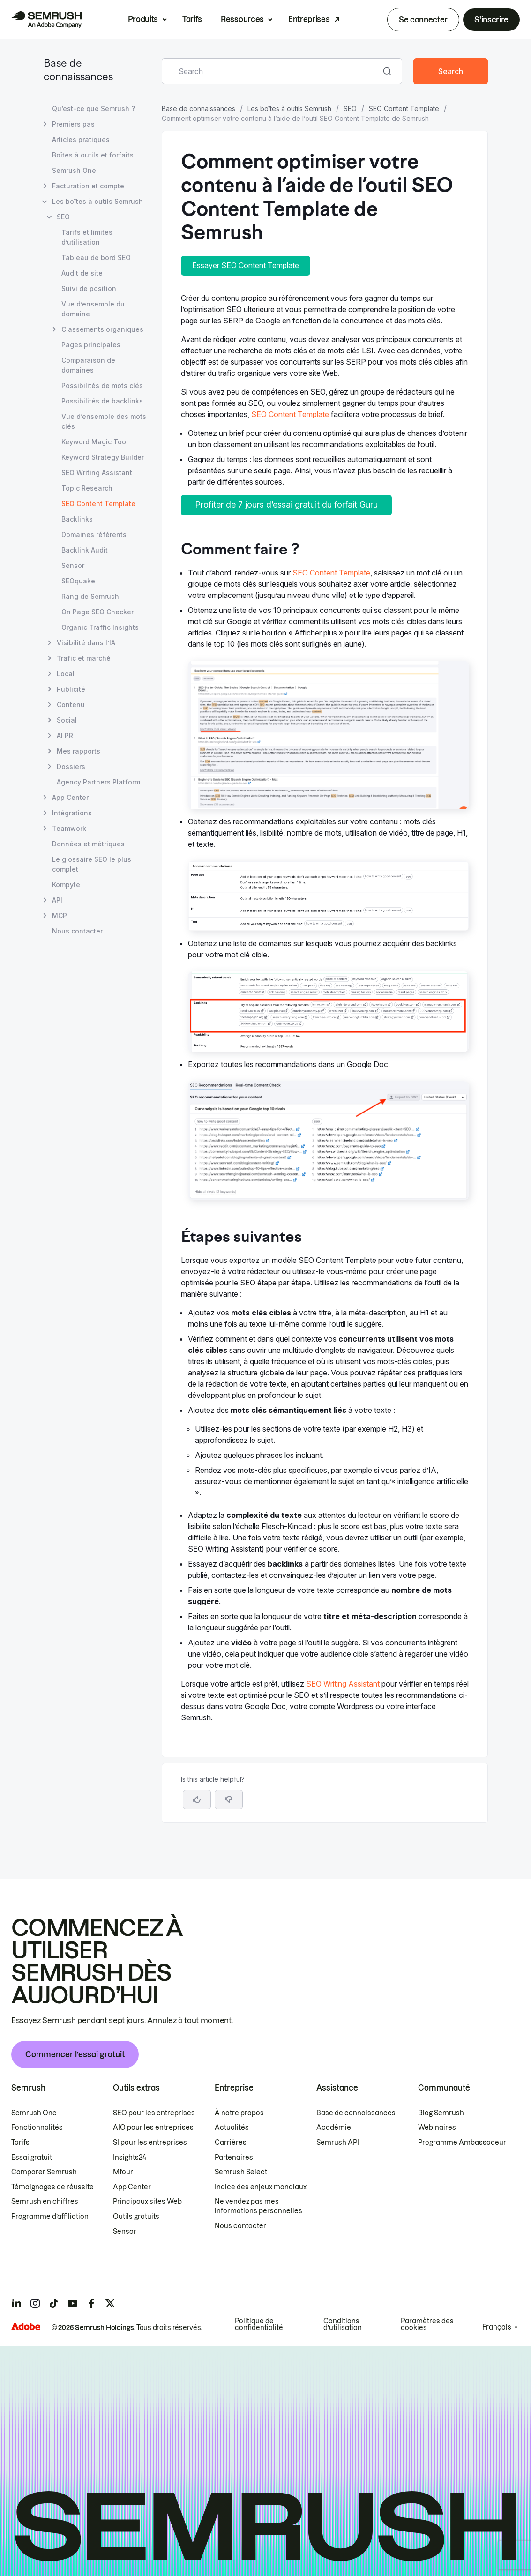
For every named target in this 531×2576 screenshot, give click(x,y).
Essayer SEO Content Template (245, 265)
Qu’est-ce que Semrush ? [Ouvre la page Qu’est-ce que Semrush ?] (93, 108)
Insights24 (129, 2157)
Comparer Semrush (44, 2172)
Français (496, 2327)
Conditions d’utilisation (342, 2324)
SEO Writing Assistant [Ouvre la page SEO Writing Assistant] (96, 473)
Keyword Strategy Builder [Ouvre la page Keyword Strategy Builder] (102, 457)
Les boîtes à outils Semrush (289, 108)
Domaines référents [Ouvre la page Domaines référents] (94, 534)
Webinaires (437, 2127)
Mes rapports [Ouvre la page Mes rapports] (78, 751)
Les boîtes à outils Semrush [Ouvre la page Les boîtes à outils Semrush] (97, 201)
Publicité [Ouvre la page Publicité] (71, 689)
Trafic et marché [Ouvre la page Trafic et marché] (84, 658)
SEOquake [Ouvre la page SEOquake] (78, 581)
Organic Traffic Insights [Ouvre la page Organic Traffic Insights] (100, 627)
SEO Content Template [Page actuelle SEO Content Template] (98, 504)
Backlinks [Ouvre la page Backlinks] (77, 519)
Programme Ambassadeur (462, 2142)
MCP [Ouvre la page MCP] (59, 915)
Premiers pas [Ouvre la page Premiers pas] (73, 124)
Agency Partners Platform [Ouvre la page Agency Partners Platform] (98, 782)
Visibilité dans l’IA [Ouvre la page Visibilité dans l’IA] (86, 643)
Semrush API (337, 2142)
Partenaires (234, 2157)
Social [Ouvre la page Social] (67, 720)
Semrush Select (241, 2172)
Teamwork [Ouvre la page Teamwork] (69, 828)
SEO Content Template (404, 108)
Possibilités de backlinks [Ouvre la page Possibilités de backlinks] (102, 401)
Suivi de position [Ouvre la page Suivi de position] (88, 288)
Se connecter (423, 19)
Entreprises (308, 19)
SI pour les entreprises (150, 2142)
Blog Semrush (441, 2113)
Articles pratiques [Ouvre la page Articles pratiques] (81, 139)
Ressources (242, 19)
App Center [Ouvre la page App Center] (70, 797)
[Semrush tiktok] (54, 2303)
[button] (229, 1799)
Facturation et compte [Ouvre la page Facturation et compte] (88, 186)
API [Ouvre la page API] (57, 900)
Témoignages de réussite (52, 2187)
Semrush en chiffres (44, 2201)
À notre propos (239, 2113)
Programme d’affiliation (50, 2216)
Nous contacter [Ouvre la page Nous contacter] (77, 931)
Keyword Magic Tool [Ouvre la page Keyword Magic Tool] (94, 442)
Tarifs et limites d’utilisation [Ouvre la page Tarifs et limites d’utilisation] (86, 237)
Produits (143, 19)
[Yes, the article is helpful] (197, 1799)
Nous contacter (240, 2226)
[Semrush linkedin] (16, 2303)
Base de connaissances (198, 108)
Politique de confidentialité (259, 2324)
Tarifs (192, 19)
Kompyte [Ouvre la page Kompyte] (66, 885)
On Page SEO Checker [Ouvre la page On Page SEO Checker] (97, 612)
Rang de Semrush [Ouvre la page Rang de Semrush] (90, 596)
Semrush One (34, 2113)
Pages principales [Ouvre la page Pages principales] (90, 345)
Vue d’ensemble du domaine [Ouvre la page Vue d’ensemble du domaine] (93, 309)
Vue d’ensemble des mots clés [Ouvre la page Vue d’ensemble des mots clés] (103, 421)
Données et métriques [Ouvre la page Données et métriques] (88, 844)
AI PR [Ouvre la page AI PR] (65, 735)
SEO (350, 108)
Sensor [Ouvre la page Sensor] (72, 565)
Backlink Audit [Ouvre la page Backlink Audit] (84, 550)
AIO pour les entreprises (153, 2127)
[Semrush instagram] (35, 2303)
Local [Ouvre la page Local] (66, 674)
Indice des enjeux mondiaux (261, 2187)
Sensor (124, 2231)
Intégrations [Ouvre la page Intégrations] (72, 813)
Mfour (123, 2172)
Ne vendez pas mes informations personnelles (258, 2206)
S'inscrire (491, 19)
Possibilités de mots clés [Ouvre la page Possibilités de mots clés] (102, 385)
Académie (333, 2127)
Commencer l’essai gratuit (75, 2054)
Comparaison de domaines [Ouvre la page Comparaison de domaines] (88, 365)
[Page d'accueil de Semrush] (46, 19)
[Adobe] (25, 2326)
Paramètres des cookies (427, 2324)
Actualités (232, 2127)
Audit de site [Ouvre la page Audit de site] (82, 273)
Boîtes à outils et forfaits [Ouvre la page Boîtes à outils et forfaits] (93, 155)
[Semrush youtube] (72, 2303)
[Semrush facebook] (91, 2303)
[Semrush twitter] (110, 2303)
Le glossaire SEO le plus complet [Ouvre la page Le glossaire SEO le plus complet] (91, 864)
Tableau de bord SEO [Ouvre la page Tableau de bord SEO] (96, 257)
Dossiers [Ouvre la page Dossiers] (71, 766)
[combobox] (272, 71)
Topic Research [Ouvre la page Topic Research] (86, 488)
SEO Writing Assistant (343, 1683)
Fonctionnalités (37, 2127)
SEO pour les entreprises (154, 2113)
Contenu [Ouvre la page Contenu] (71, 704)
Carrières (231, 2142)
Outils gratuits (136, 2216)
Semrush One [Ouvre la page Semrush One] (74, 170)
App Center (132, 2187)
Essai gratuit (31, 2157)
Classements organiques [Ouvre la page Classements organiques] (102, 329)
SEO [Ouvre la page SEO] (63, 217)
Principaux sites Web (147, 2201)
